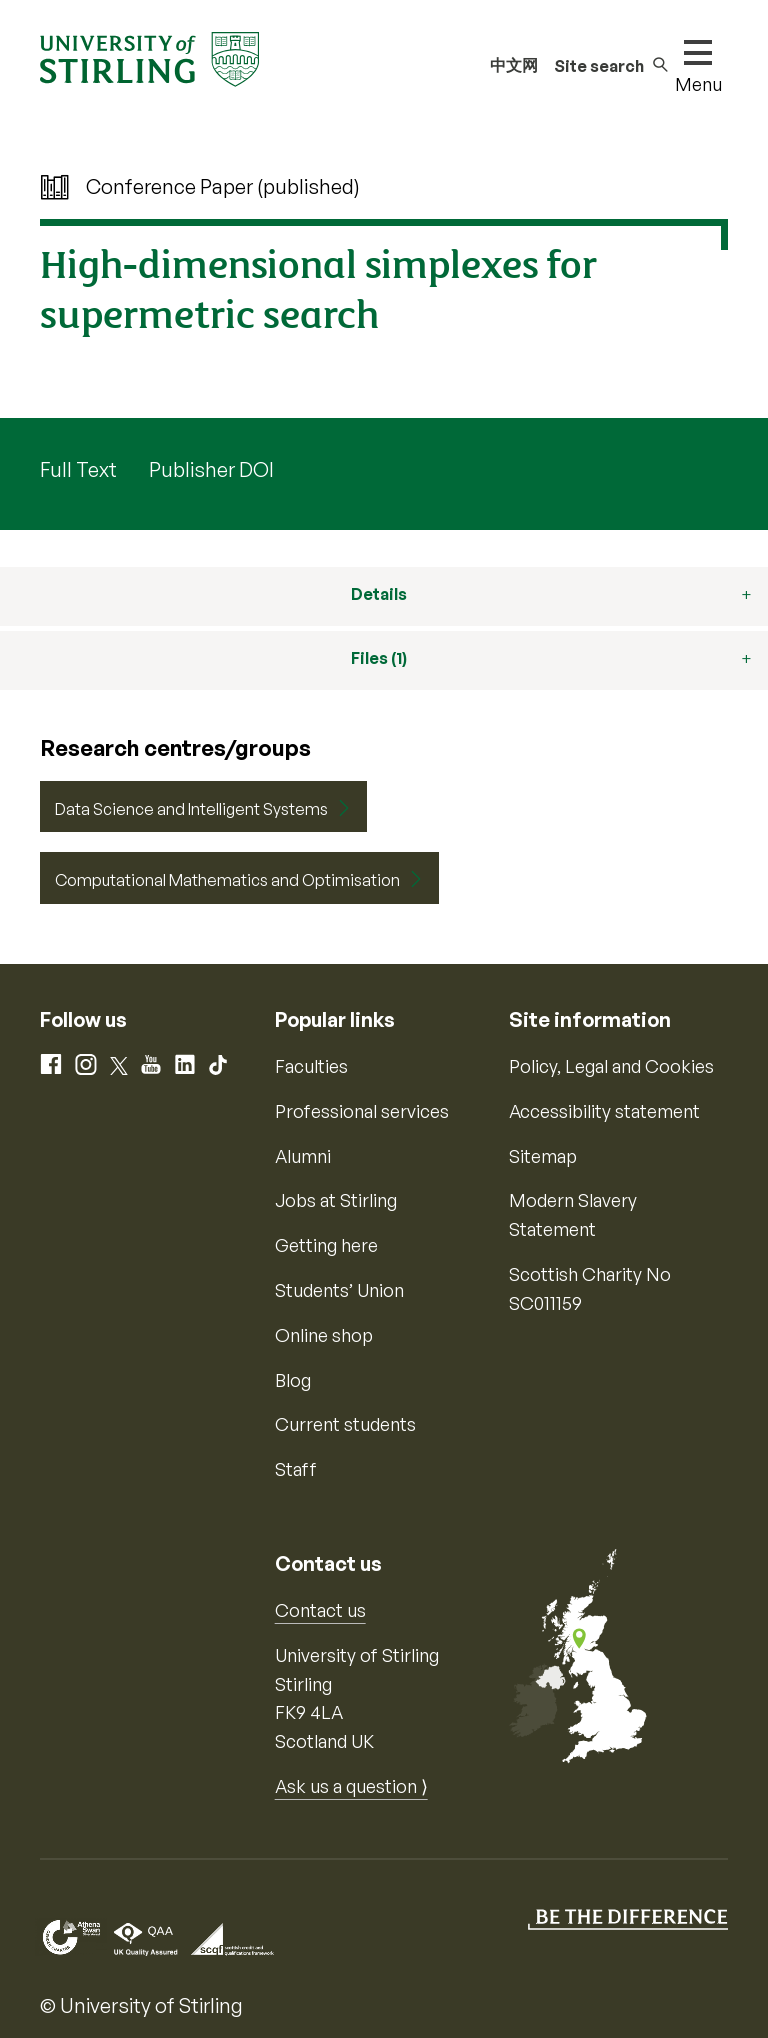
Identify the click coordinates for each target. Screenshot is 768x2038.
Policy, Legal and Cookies (611, 1066)
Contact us (320, 1610)
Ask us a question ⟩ (351, 1786)
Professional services (362, 1111)
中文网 (514, 65)
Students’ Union (339, 1290)
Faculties (311, 1066)
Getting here (326, 1245)
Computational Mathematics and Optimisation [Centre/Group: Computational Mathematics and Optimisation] (227, 880)
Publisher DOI (211, 469)
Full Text (78, 469)
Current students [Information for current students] (345, 1424)
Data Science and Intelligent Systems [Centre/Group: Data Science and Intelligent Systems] (191, 809)
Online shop (324, 1335)
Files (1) (379, 658)
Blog (293, 1380)
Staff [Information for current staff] (296, 1469)
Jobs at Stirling (336, 1200)
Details (379, 594)
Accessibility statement (604, 1111)
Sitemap (543, 1156)
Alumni (303, 1156)
